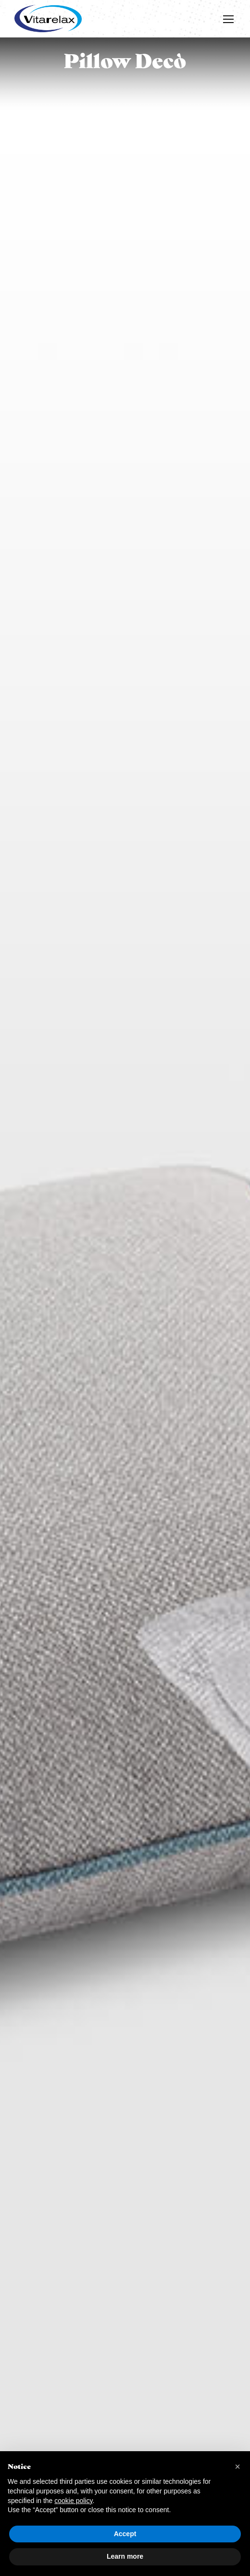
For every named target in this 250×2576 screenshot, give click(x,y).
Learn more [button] (125, 2556)
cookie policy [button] (73, 2500)
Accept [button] (125, 2534)
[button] (237, 2466)
